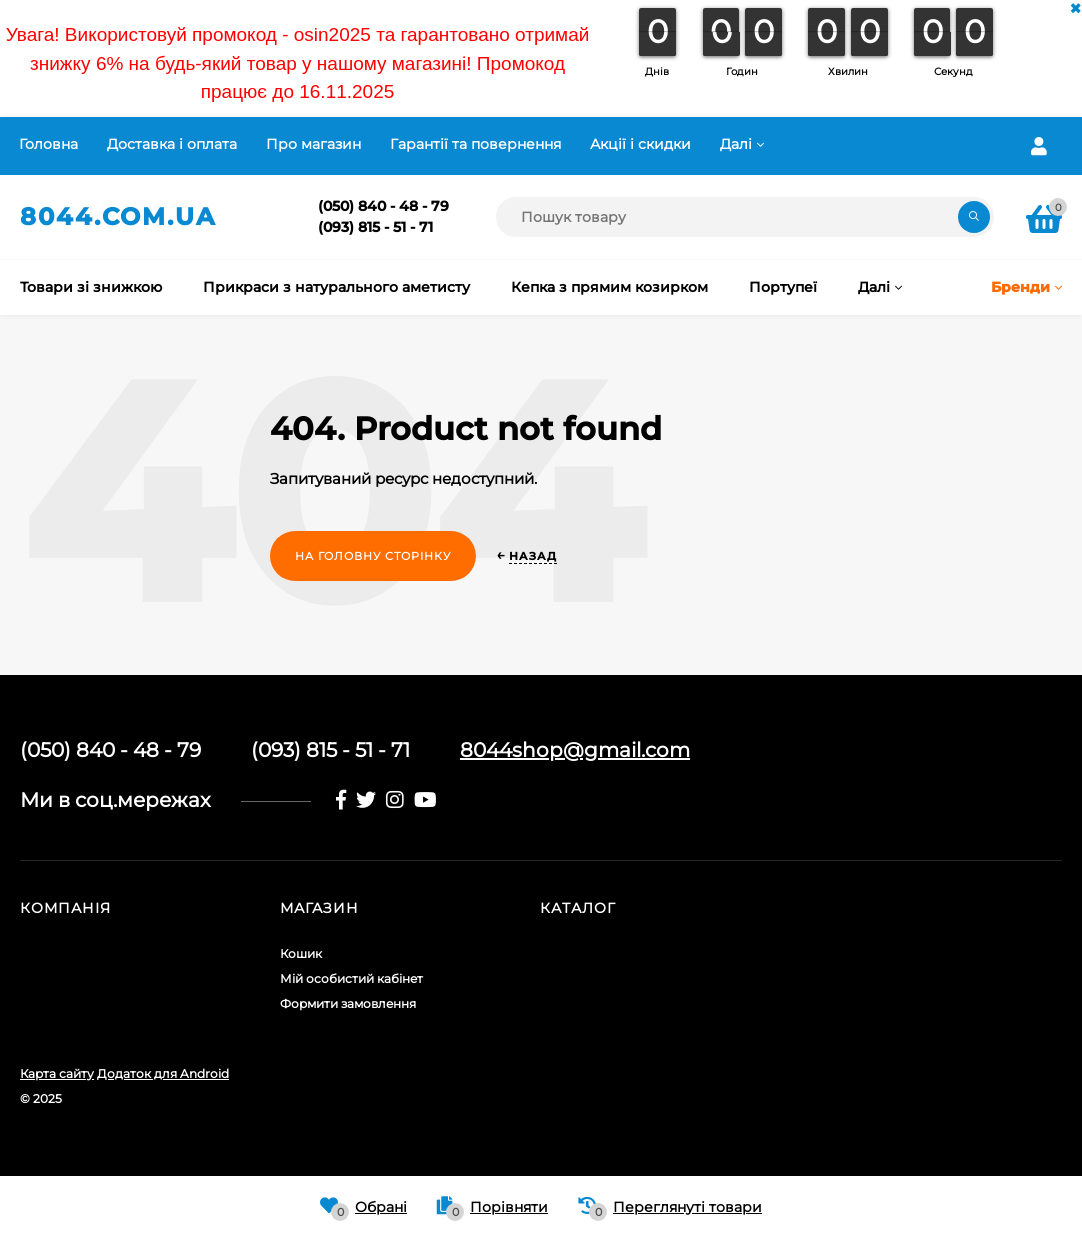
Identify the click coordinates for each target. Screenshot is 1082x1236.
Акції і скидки (640, 144)
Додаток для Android (163, 1073)
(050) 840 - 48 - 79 (383, 206)
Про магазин (313, 144)
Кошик (301, 953)
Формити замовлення (348, 1003)
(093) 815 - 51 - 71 (375, 227)
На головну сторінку (373, 556)
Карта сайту (57, 1073)
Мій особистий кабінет (351, 978)
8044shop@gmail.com (575, 750)
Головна (48, 144)
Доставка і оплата (172, 144)
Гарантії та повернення (475, 144)
